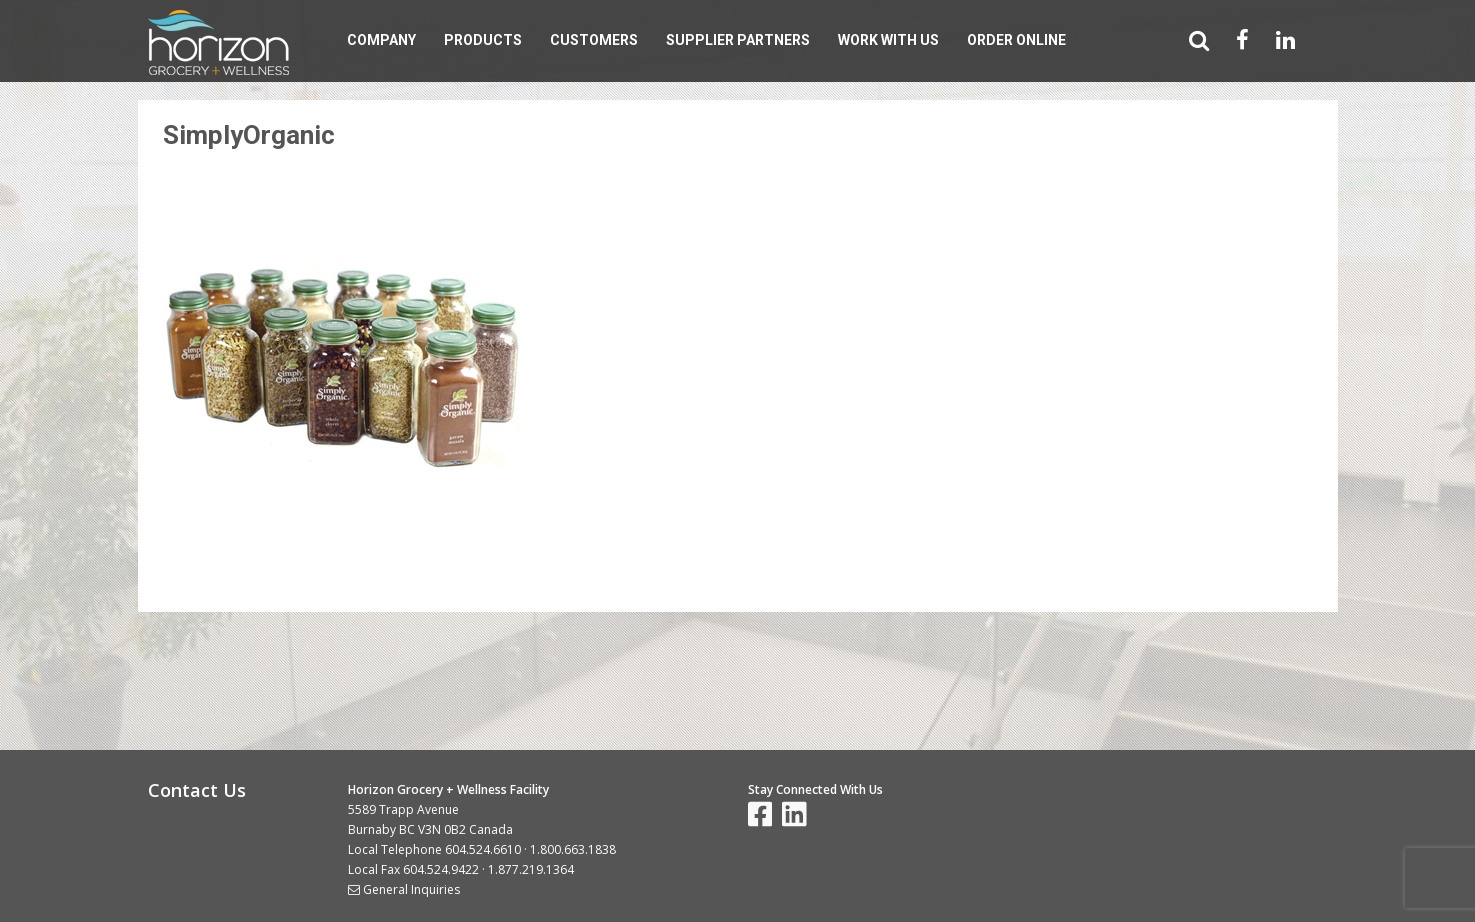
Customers (594, 40)
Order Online (1016, 40)
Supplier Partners (738, 40)
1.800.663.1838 (573, 849)
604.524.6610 (483, 849)
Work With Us (888, 40)
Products (483, 40)
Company (381, 40)
